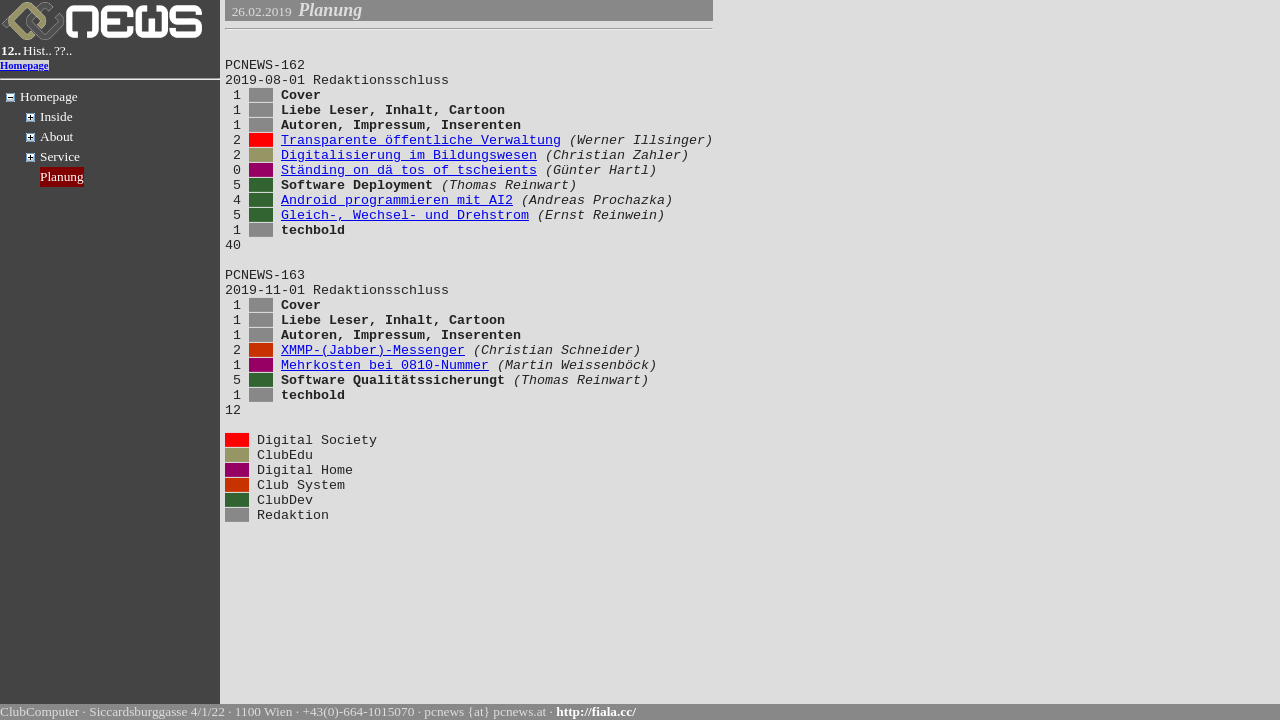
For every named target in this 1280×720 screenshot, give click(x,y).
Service (60, 156)
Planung (62, 176)
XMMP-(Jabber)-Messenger (373, 412)
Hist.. (37, 50)
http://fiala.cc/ (596, 711)
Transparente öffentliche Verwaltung (421, 160)
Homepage (24, 65)
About (56, 136)
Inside (56, 116)
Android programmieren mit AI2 (397, 232)
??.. (63, 50)
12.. (11, 50)
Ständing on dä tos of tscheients (409, 196)
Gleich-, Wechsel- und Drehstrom (405, 250)
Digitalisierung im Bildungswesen (409, 178)
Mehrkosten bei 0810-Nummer (385, 430)
